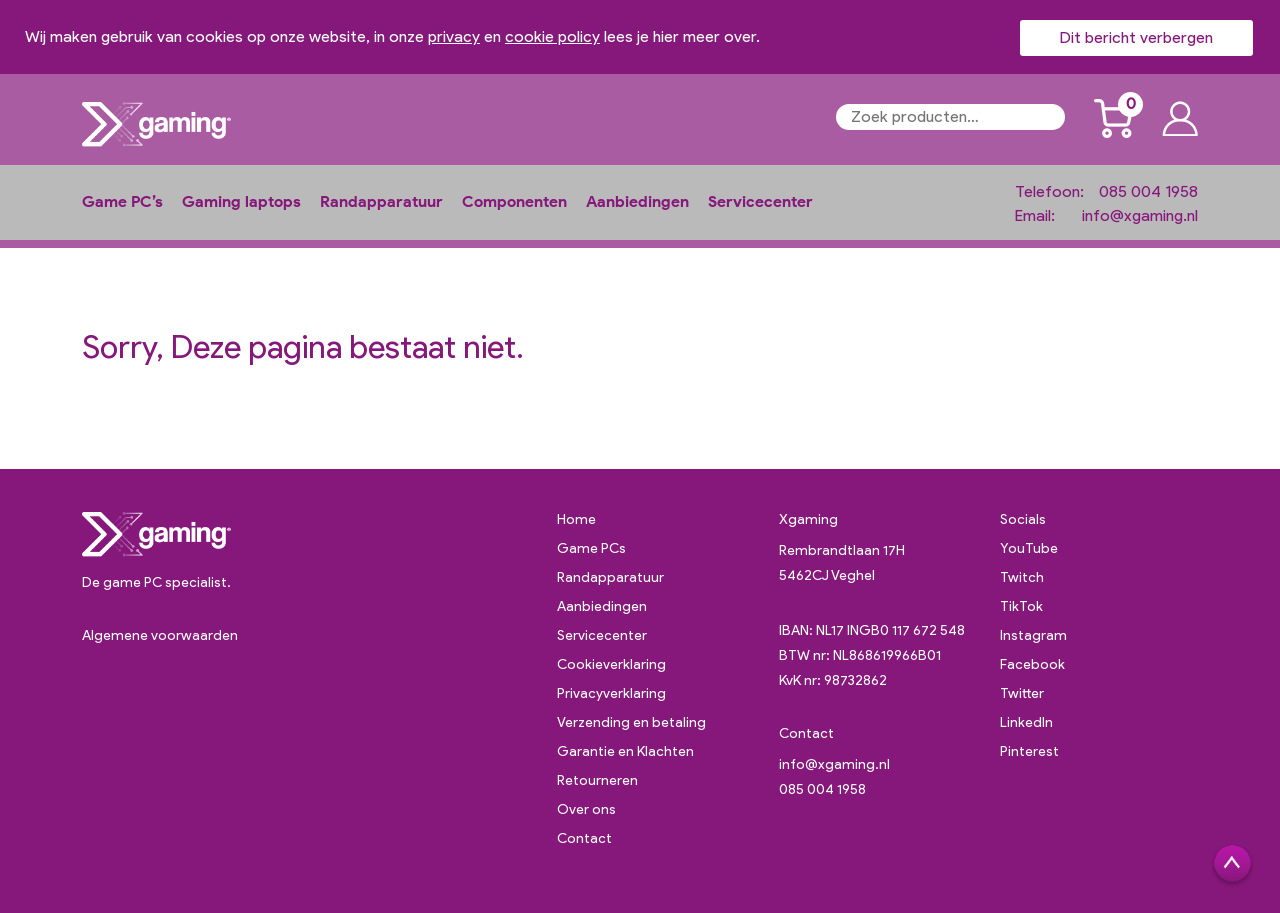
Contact (584, 838)
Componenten (514, 201)
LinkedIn (1026, 722)
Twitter (1022, 693)
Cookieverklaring (611, 664)
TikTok (1021, 606)
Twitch (1022, 577)
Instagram (1033, 635)
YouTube (1029, 548)
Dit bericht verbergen (1136, 37)
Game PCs (591, 548)
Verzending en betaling (631, 722)
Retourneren (597, 780)
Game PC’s (122, 201)
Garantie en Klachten (625, 751)
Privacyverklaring (611, 693)
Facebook (1032, 664)
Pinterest (1029, 751)
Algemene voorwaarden (160, 635)
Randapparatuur (381, 201)
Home (576, 519)
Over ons (586, 809)
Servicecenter (760, 201)
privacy (454, 36)
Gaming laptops (241, 201)
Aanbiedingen (637, 201)
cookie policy (552, 36)
